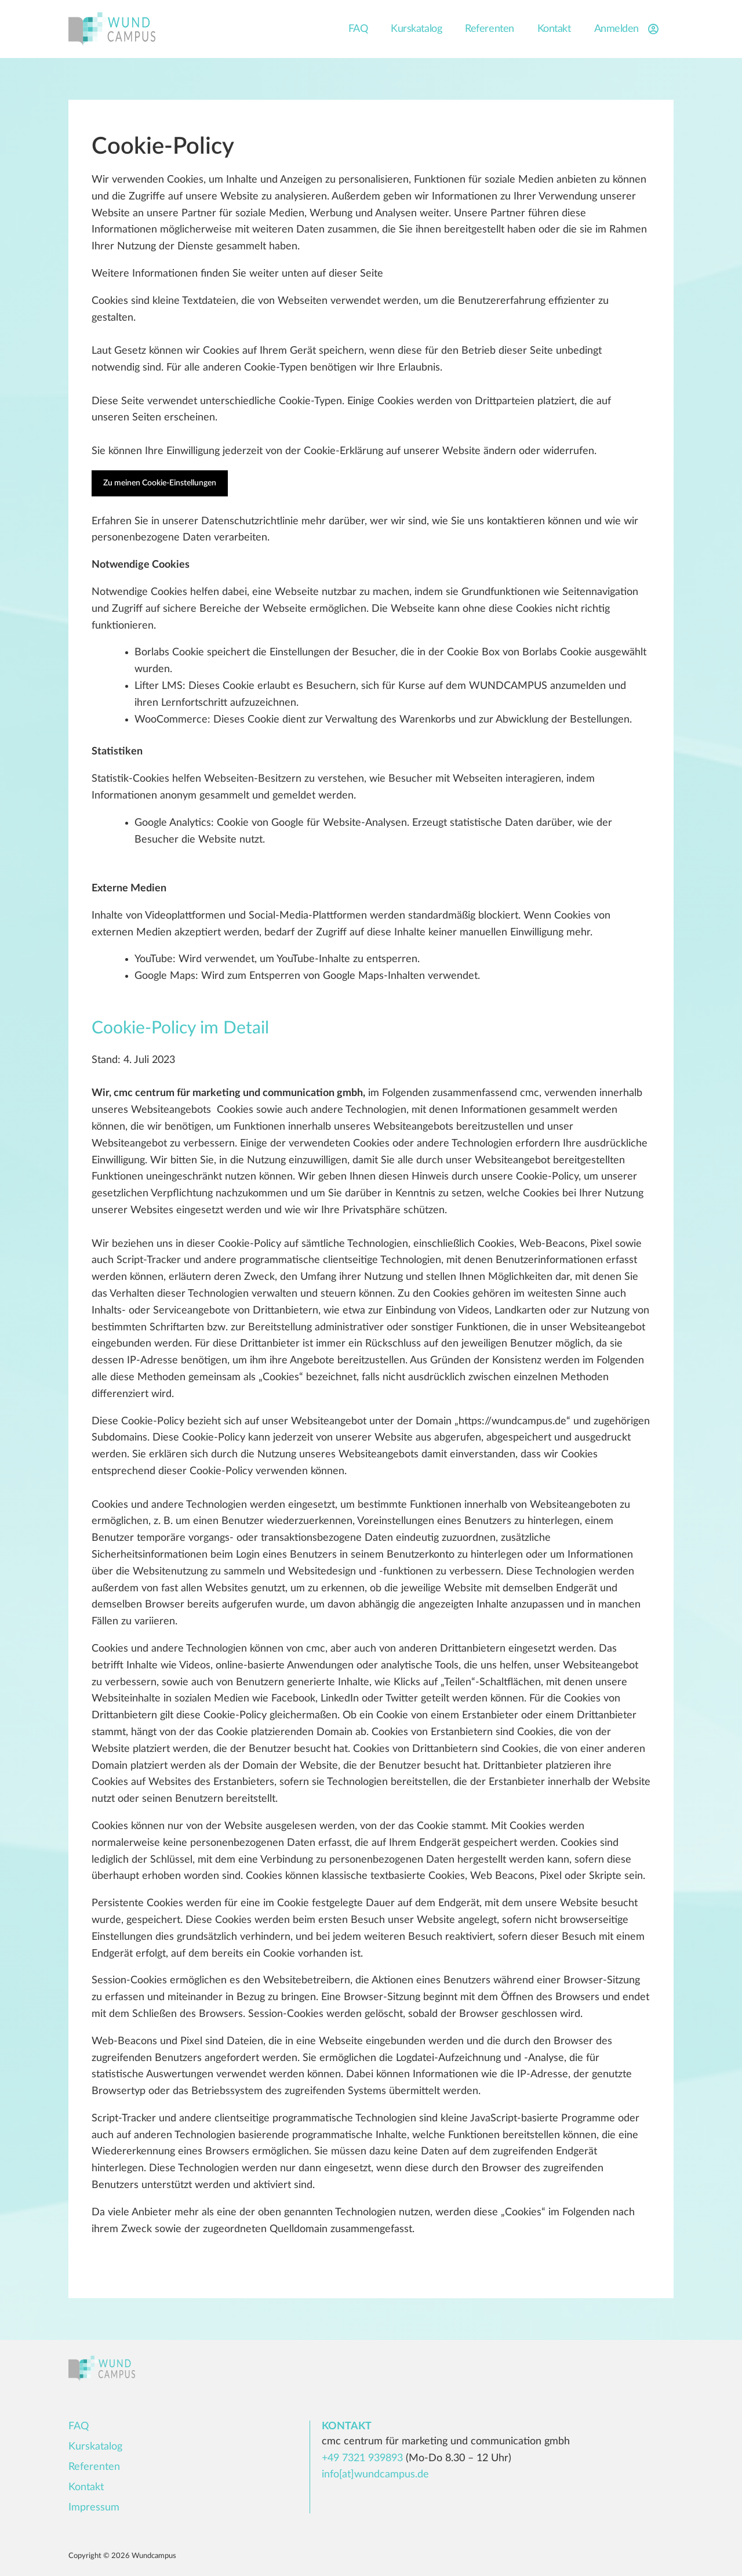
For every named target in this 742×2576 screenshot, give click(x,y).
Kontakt (554, 29)
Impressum (93, 2507)
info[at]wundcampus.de (375, 2474)
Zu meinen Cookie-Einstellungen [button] (159, 483)
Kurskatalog (416, 29)
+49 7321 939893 (362, 2458)
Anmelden (628, 29)
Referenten (489, 29)
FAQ (358, 29)
